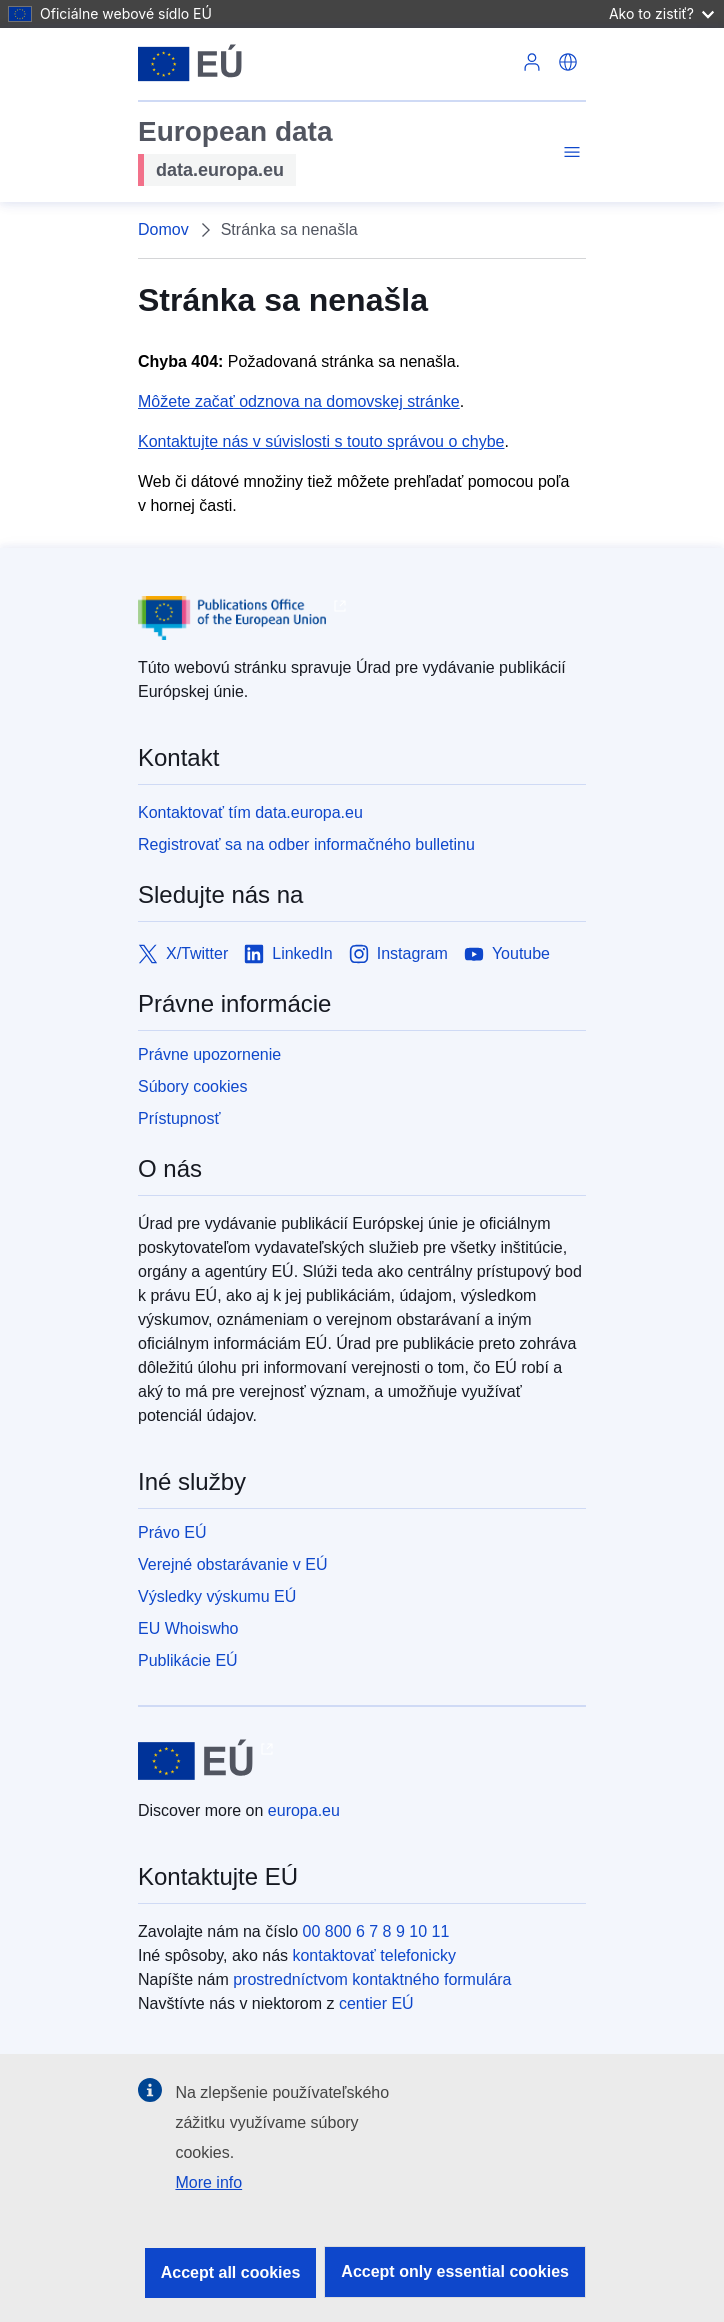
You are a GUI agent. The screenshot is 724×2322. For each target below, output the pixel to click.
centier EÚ (376, 2003)
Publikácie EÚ (188, 1660)
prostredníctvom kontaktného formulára (372, 1979)
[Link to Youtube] (507, 954)
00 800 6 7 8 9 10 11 (376, 1931)
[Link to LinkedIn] (288, 954)
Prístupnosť (179, 1118)
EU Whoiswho (188, 1628)
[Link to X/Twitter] (183, 954)
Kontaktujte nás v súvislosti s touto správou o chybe (321, 441)
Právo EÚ (172, 1532)
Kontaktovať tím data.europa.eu (250, 812)
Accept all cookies (231, 2272)
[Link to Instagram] (398, 954)
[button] (568, 64)
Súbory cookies (192, 1086)
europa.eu (304, 1810)
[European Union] (190, 64)
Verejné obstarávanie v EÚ (232, 1564)
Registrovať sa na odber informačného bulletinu (306, 844)
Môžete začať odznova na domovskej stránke (299, 401)
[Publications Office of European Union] (362, 618)
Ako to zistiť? (661, 13)
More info (208, 2182)
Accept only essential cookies (455, 2271)
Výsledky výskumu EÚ (217, 1596)
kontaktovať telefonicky (373, 1955)
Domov (163, 229)
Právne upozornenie (209, 1054)
